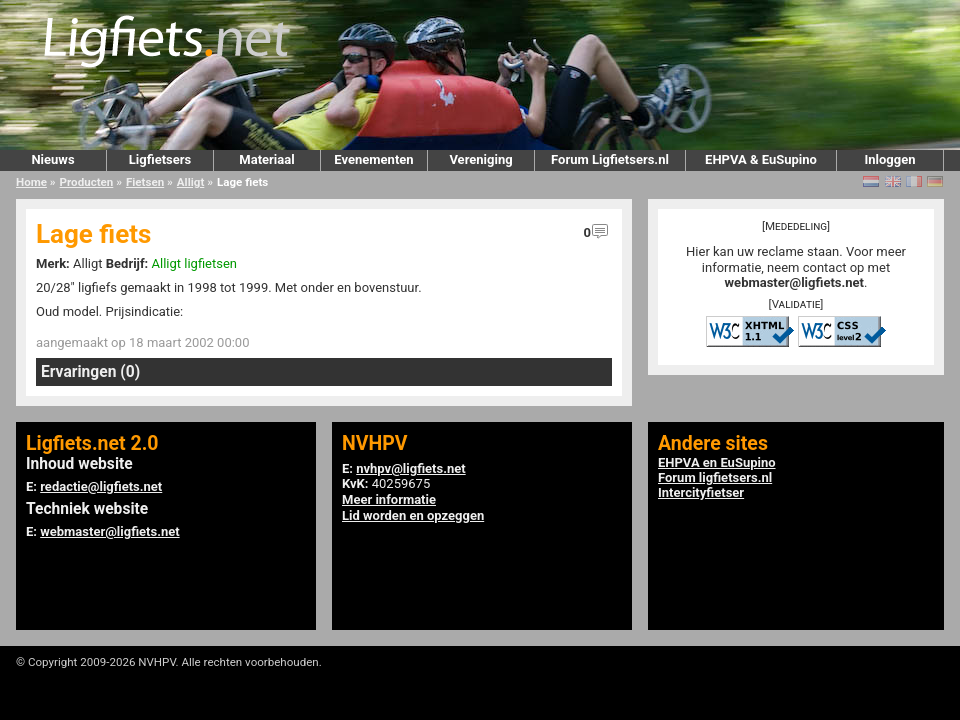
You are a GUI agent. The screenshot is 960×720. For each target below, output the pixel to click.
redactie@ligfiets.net (101, 486)
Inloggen (889, 159)
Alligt (190, 182)
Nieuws (52, 159)
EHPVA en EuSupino (717, 462)
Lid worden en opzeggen (413, 515)
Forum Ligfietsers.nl (610, 159)
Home (31, 182)
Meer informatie (389, 499)
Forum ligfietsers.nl (715, 477)
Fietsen (145, 182)
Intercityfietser (701, 492)
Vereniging (480, 159)
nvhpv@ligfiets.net (410, 468)
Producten (87, 182)
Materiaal (266, 159)
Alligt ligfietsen (195, 263)
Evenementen (373, 159)
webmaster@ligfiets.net (794, 282)
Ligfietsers (160, 159)
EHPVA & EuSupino (761, 159)
